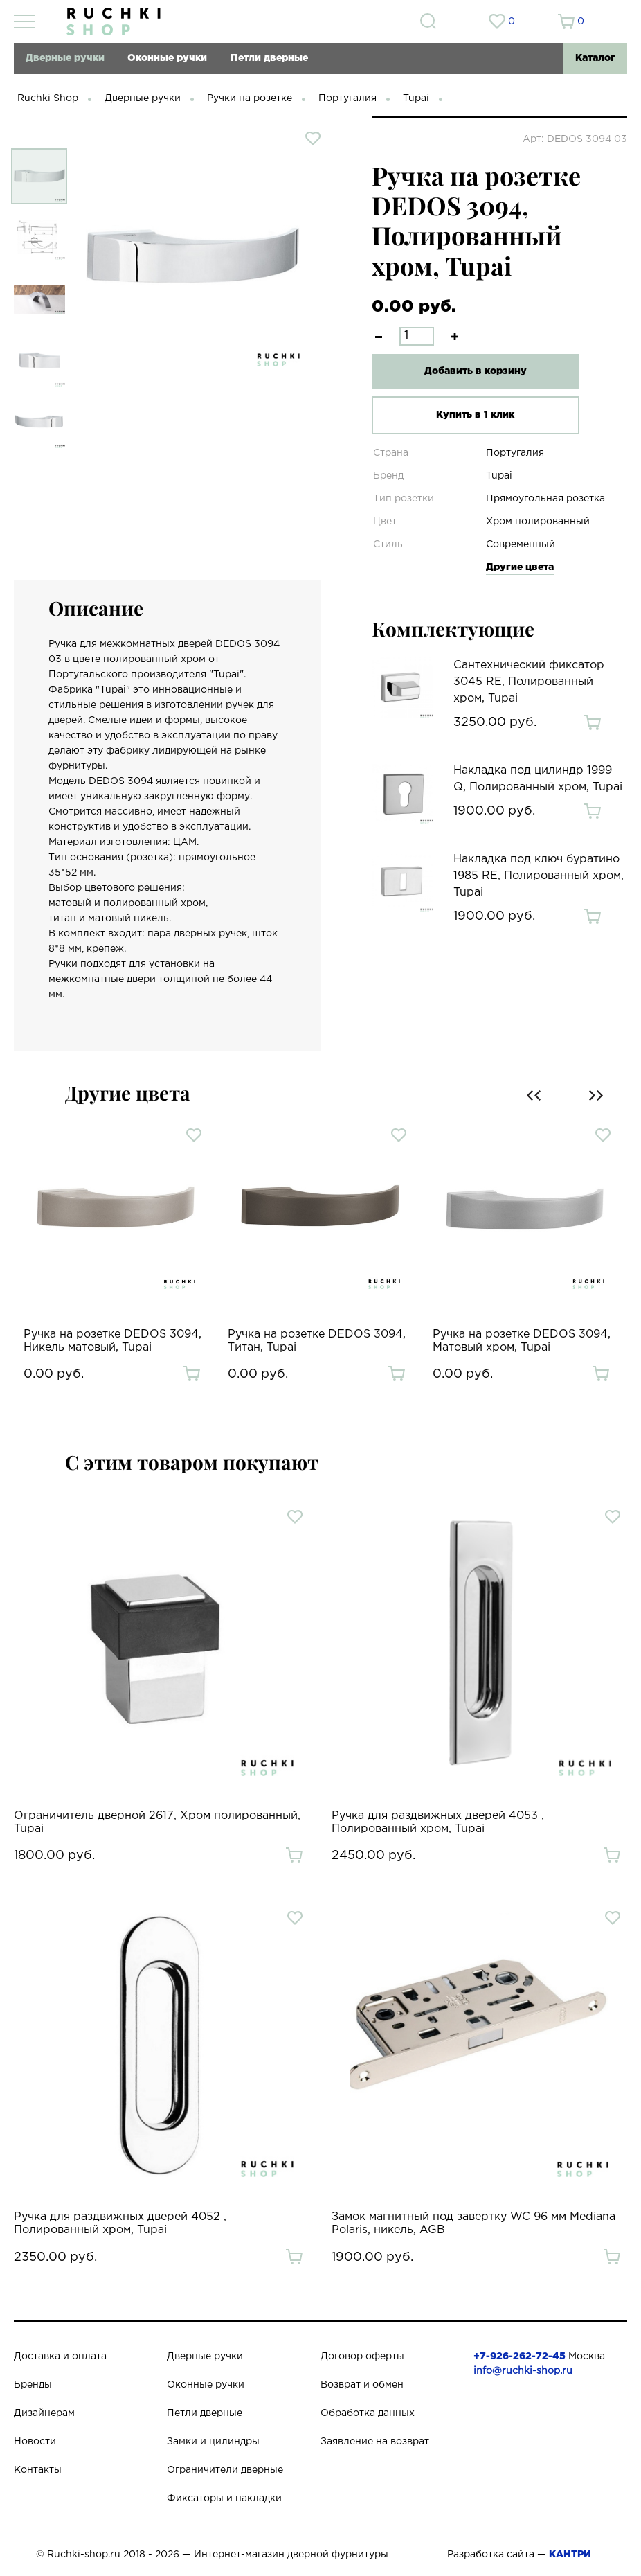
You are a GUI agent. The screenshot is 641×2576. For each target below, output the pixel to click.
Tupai (416, 98)
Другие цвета (520, 567)
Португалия (347, 98)
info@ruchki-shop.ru (522, 2371)
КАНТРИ (570, 2554)
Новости (35, 2441)
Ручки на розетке (249, 98)
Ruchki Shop (47, 98)
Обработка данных (367, 2413)
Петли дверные (269, 58)
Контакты (38, 2470)
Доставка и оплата (60, 2356)
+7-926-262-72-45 (519, 2356)
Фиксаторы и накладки (224, 2498)
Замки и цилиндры (213, 2441)
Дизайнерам (44, 2413)
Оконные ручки (167, 58)
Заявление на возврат (374, 2441)
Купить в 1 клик (475, 415)
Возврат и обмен (362, 2385)
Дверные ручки (65, 58)
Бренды (33, 2385)
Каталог (595, 58)
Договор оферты (362, 2356)
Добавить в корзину (475, 371)
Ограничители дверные (225, 2470)
